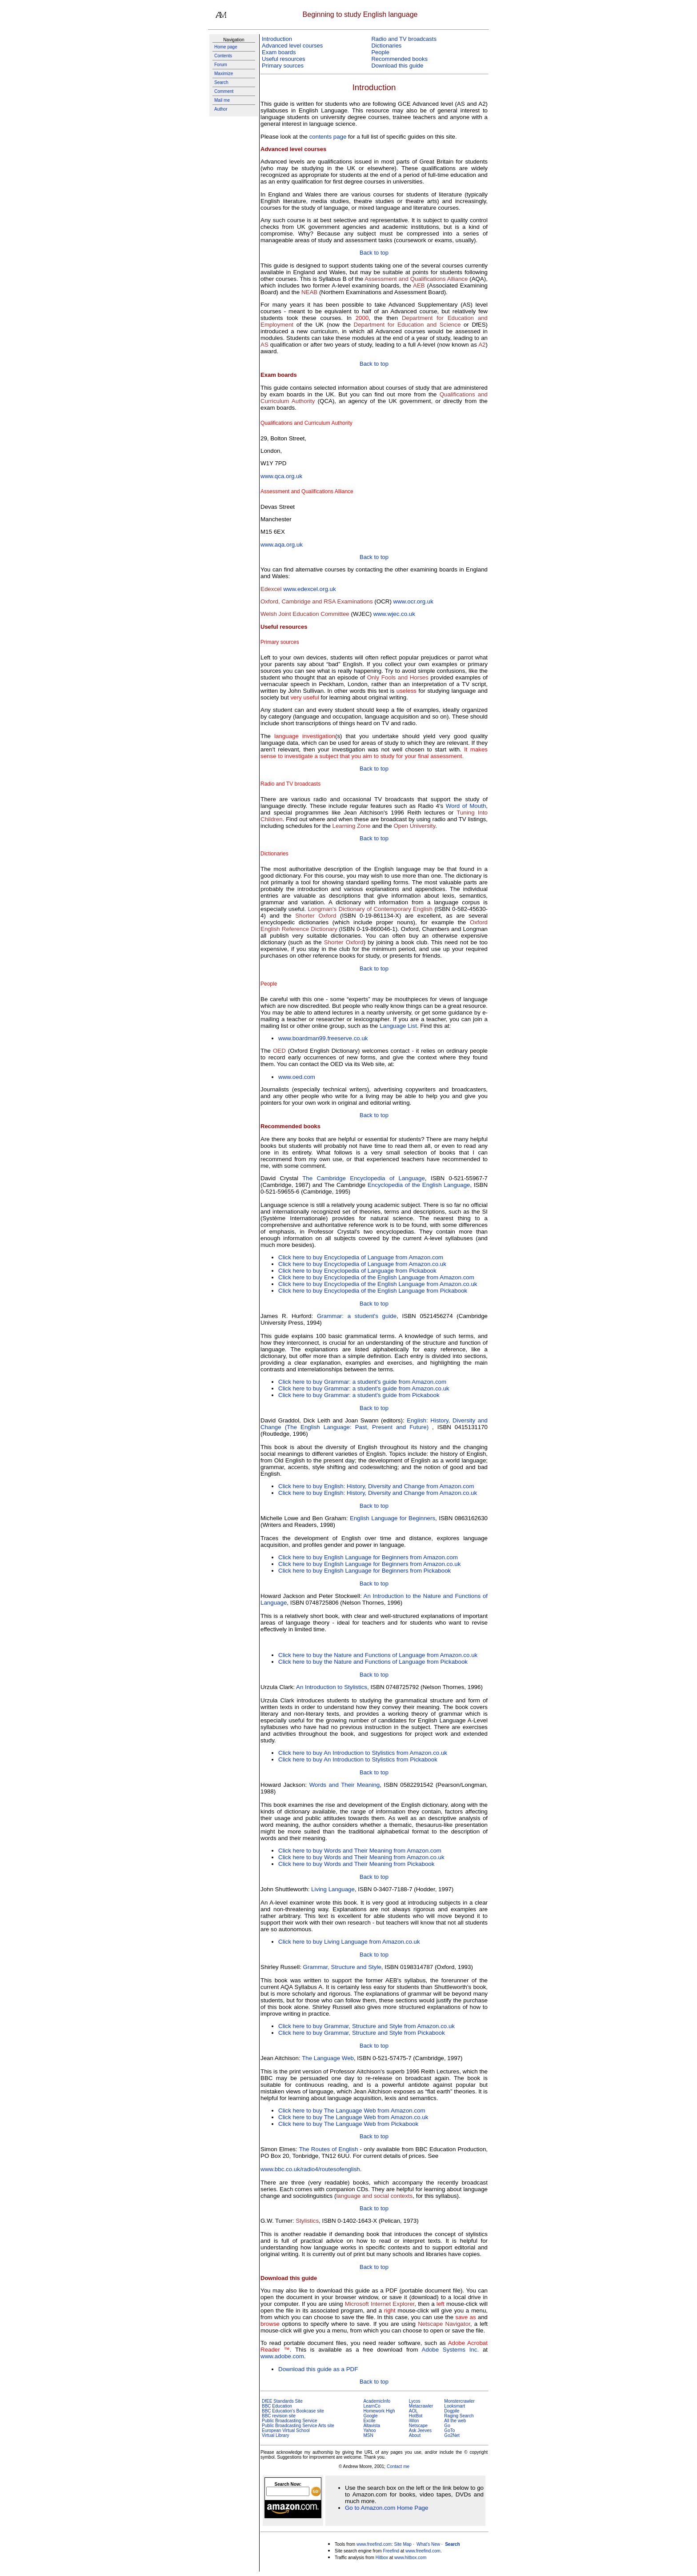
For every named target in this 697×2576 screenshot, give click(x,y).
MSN (368, 2435)
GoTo (449, 2430)
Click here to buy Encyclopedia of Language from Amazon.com (360, 1257)
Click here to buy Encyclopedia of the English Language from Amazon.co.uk (377, 1284)
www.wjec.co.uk (394, 614)
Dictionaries (386, 45)
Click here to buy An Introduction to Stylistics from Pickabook (357, 1759)
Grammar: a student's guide (357, 1316)
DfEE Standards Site (282, 2401)
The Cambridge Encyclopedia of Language (363, 1178)
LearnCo (371, 2406)
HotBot (416, 2415)
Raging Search (458, 2415)
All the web (455, 2420)
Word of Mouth (466, 806)
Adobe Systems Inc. (450, 2349)
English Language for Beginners (392, 1518)
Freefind (391, 2550)
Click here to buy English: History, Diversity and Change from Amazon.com (376, 1486)
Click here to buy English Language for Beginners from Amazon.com (368, 1557)
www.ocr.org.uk (413, 601)
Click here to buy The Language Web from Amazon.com (351, 2110)
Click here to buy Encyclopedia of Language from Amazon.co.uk (362, 1264)
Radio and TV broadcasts (403, 39)
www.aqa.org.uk (281, 544)
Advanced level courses (292, 45)
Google (370, 2415)
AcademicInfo (376, 2401)
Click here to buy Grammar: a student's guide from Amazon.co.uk (363, 1388)
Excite (369, 2420)
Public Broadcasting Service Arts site (298, 2425)
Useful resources (283, 59)
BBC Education (277, 2406)
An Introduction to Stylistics (331, 1687)
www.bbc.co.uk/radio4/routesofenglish (310, 2169)
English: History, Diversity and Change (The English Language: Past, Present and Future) (374, 1423)
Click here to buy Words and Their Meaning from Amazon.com (359, 1850)
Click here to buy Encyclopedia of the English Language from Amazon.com (376, 1277)
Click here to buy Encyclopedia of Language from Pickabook (357, 1270)
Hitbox (382, 2557)
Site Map (402, 2544)
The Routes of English (328, 2149)
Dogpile (451, 2410)
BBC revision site (279, 2415)
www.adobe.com (282, 2356)
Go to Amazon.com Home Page (386, 2507)
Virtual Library (275, 2435)
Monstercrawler (459, 2401)
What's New (428, 2544)
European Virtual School (286, 2430)
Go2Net (451, 2435)
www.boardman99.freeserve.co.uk (323, 1038)
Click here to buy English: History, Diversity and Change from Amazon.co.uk (377, 1493)
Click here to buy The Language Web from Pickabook (348, 2124)
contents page (328, 136)
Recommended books (399, 59)
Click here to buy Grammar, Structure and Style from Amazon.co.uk (366, 2026)
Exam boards (279, 52)
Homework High (379, 2410)
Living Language (333, 1889)
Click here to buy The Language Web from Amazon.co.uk (353, 2117)
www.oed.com (296, 1077)
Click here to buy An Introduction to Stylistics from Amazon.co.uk (362, 1752)
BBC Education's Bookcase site (293, 2410)
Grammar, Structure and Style (342, 1967)
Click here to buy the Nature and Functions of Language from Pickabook (373, 1661)
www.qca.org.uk (281, 476)
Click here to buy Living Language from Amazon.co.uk (349, 1941)
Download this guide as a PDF (318, 2369)
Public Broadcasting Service (289, 2420)
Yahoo (369, 2430)
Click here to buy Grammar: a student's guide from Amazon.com (362, 1381)
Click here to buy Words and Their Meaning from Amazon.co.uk (361, 1857)
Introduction (277, 39)
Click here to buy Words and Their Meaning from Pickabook (356, 1864)
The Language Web (328, 2058)
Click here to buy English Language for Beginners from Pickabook (364, 1570)
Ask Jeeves (420, 2430)
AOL (413, 2410)
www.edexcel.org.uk (309, 589)
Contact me (398, 2466)
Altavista (371, 2425)
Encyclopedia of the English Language (419, 1185)
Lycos (415, 2401)
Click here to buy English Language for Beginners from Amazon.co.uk (369, 1564)
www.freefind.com (374, 2544)
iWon (414, 2420)
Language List (398, 1025)
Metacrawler (421, 2406)
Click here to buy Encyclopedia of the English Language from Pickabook (372, 1290)
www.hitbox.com (410, 2557)
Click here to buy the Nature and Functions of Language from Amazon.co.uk (377, 1655)
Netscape (418, 2425)
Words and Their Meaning (344, 1784)
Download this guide (397, 65)
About (415, 2435)
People (380, 52)
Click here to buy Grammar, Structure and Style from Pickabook (361, 2032)
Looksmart (454, 2406)
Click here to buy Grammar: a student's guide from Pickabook (359, 1395)
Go (447, 2425)
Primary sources (283, 65)
